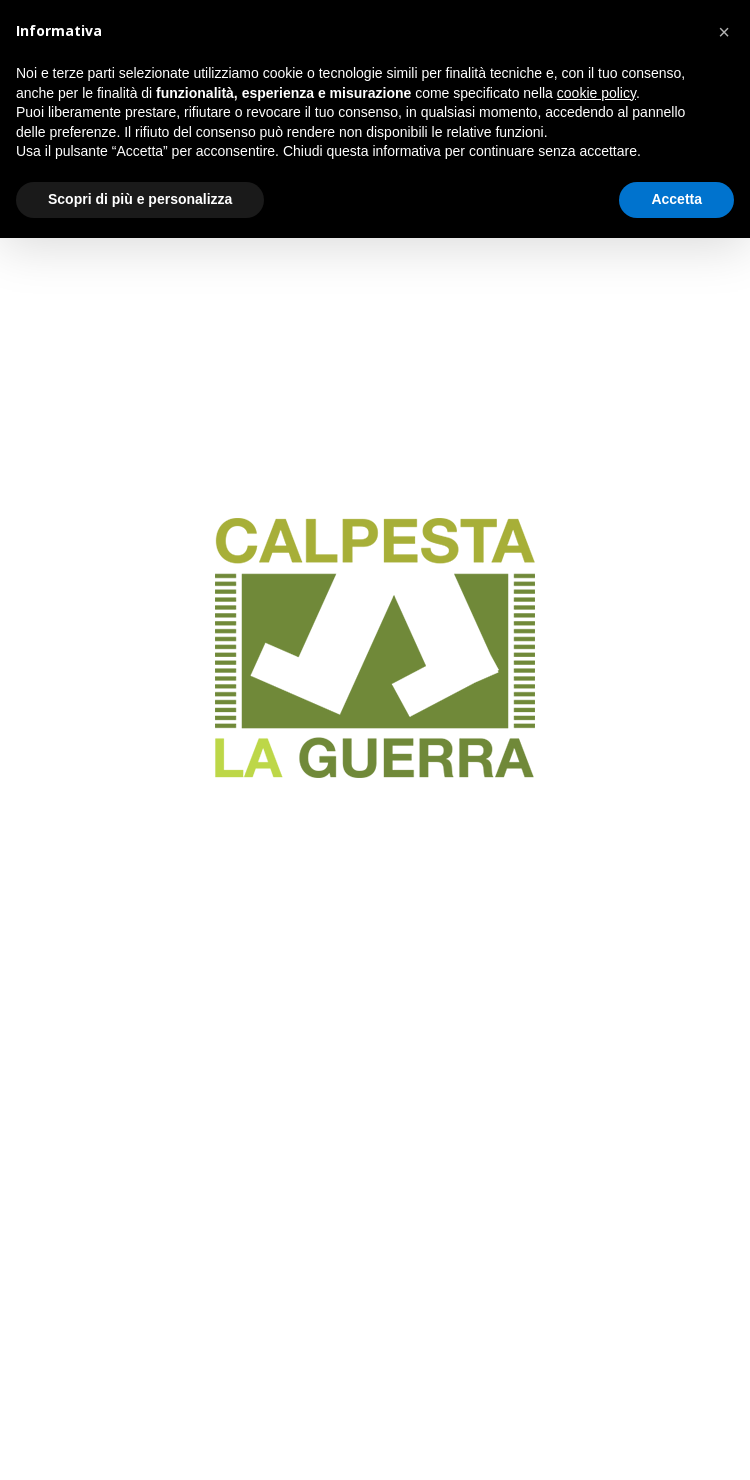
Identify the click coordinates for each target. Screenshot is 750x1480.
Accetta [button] (676, 199)
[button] (724, 32)
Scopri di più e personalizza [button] (140, 199)
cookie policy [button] (596, 93)
